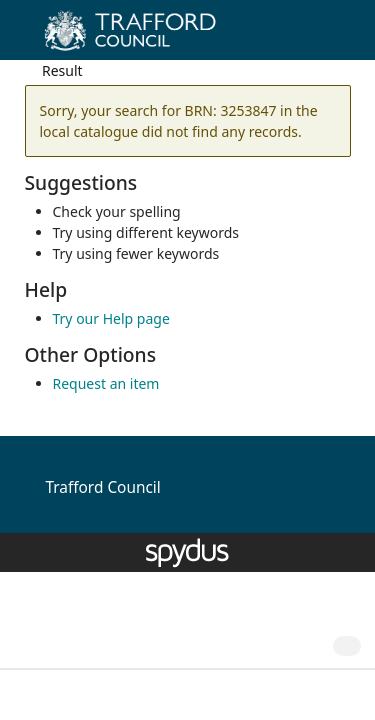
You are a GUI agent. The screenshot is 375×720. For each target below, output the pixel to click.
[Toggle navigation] (329, 37)
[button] (305, 37)
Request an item (106, 383)
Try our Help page (111, 318)
